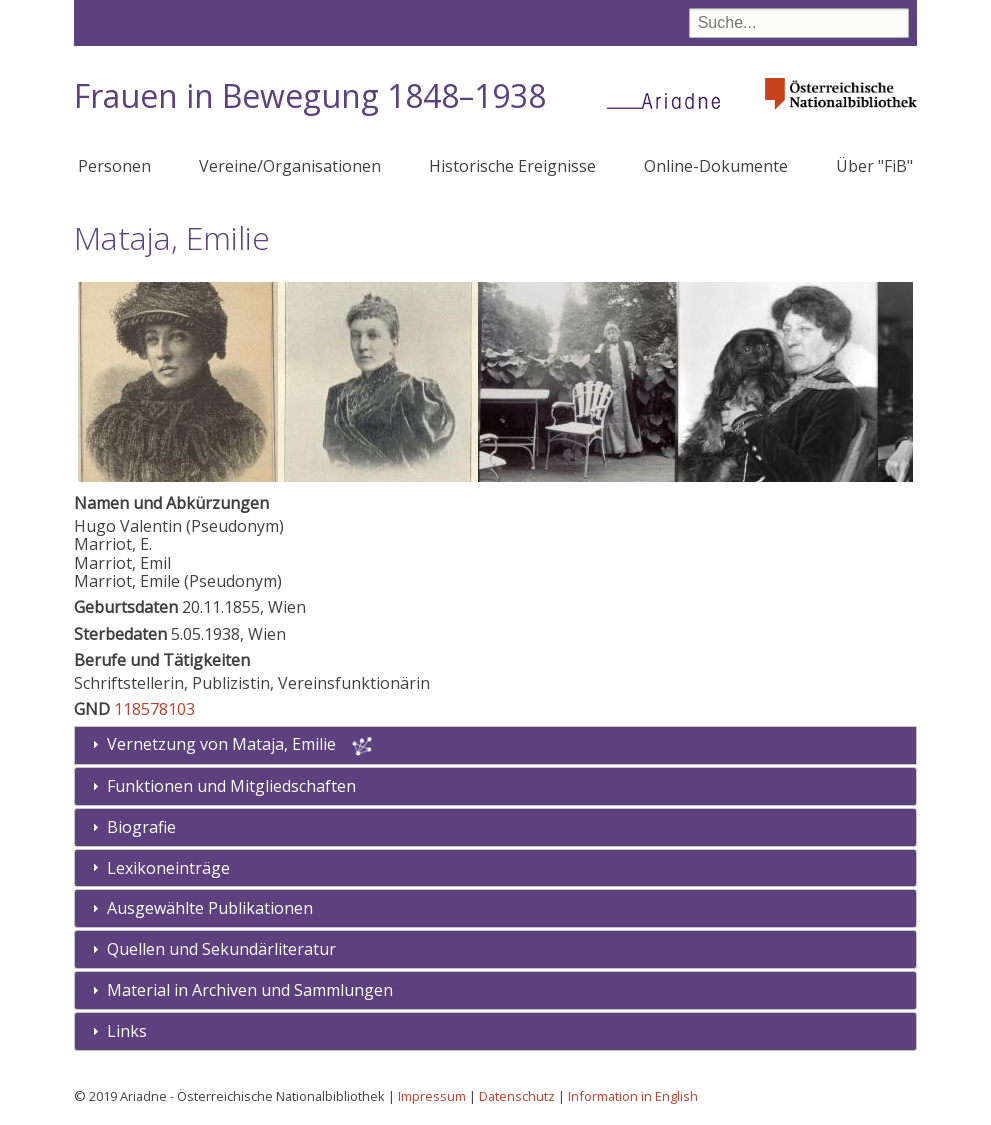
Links (127, 1031)
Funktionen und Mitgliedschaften (231, 786)
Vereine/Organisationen (290, 166)
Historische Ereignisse (512, 166)
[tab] (495, 786)
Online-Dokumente (716, 166)
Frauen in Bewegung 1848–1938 (310, 95)
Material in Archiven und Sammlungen (250, 990)
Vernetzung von (223, 744)
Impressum (432, 1096)
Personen (114, 166)
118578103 (154, 709)
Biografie (141, 827)
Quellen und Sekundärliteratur (221, 949)
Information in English (633, 1096)
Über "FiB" (874, 166)
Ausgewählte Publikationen (210, 908)
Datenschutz (517, 1096)
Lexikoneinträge (168, 868)
